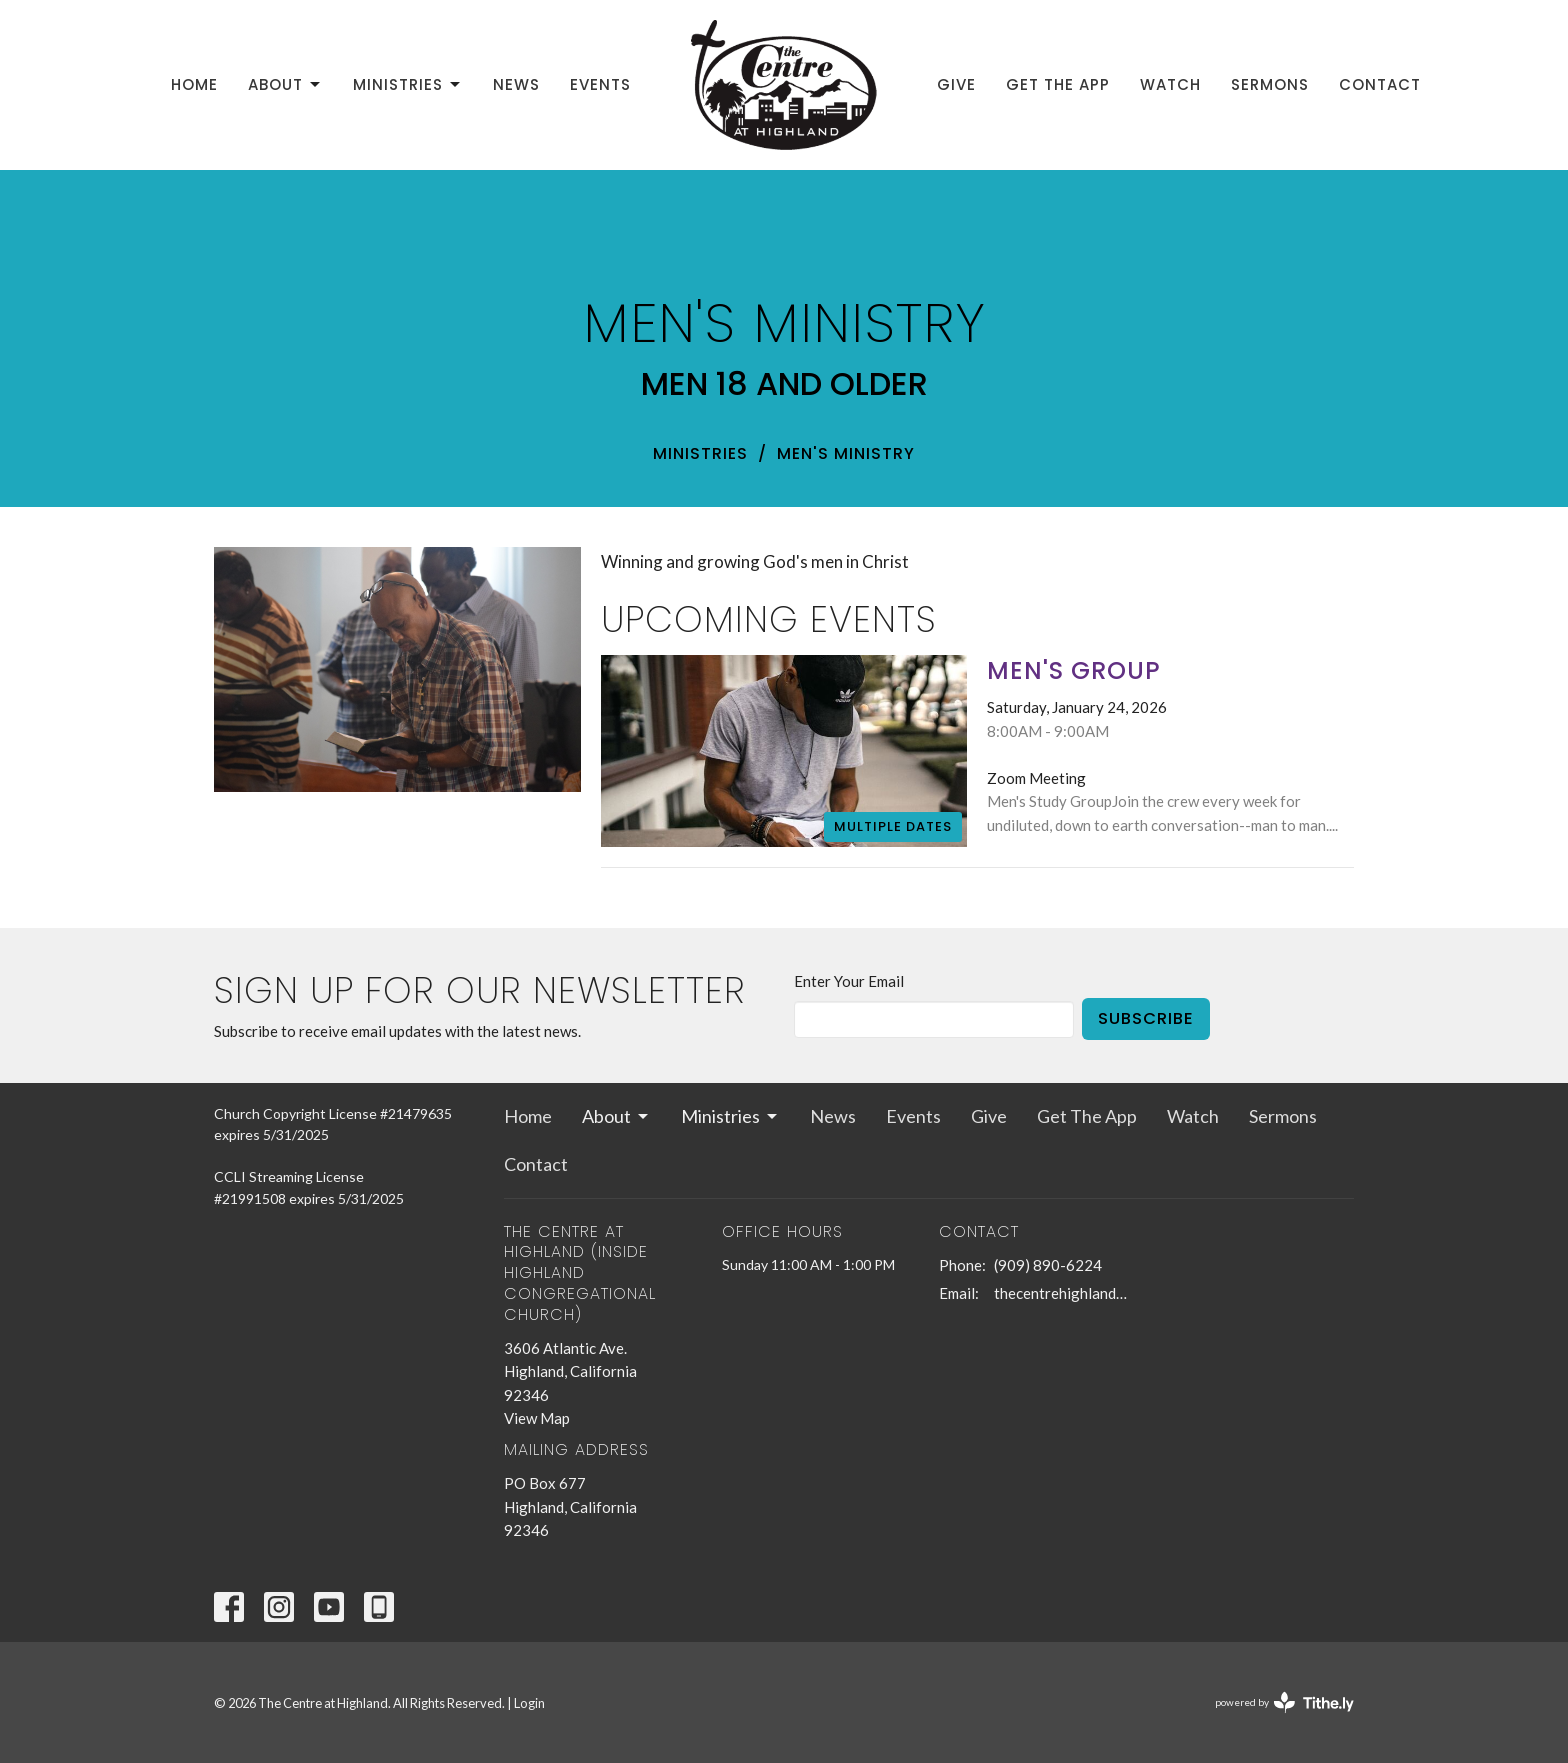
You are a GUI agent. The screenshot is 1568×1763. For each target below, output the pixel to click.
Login (529, 1703)
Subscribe (1146, 1018)
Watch (1170, 84)
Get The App (1058, 84)
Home (194, 84)
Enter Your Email (849, 981)
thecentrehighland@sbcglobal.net (1065, 1293)
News (516, 84)
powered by (1284, 1702)
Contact (1380, 84)
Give (956, 84)
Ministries (408, 84)
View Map (537, 1418)
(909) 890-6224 (1048, 1265)
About (285, 84)
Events (600, 84)
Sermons (1270, 84)
